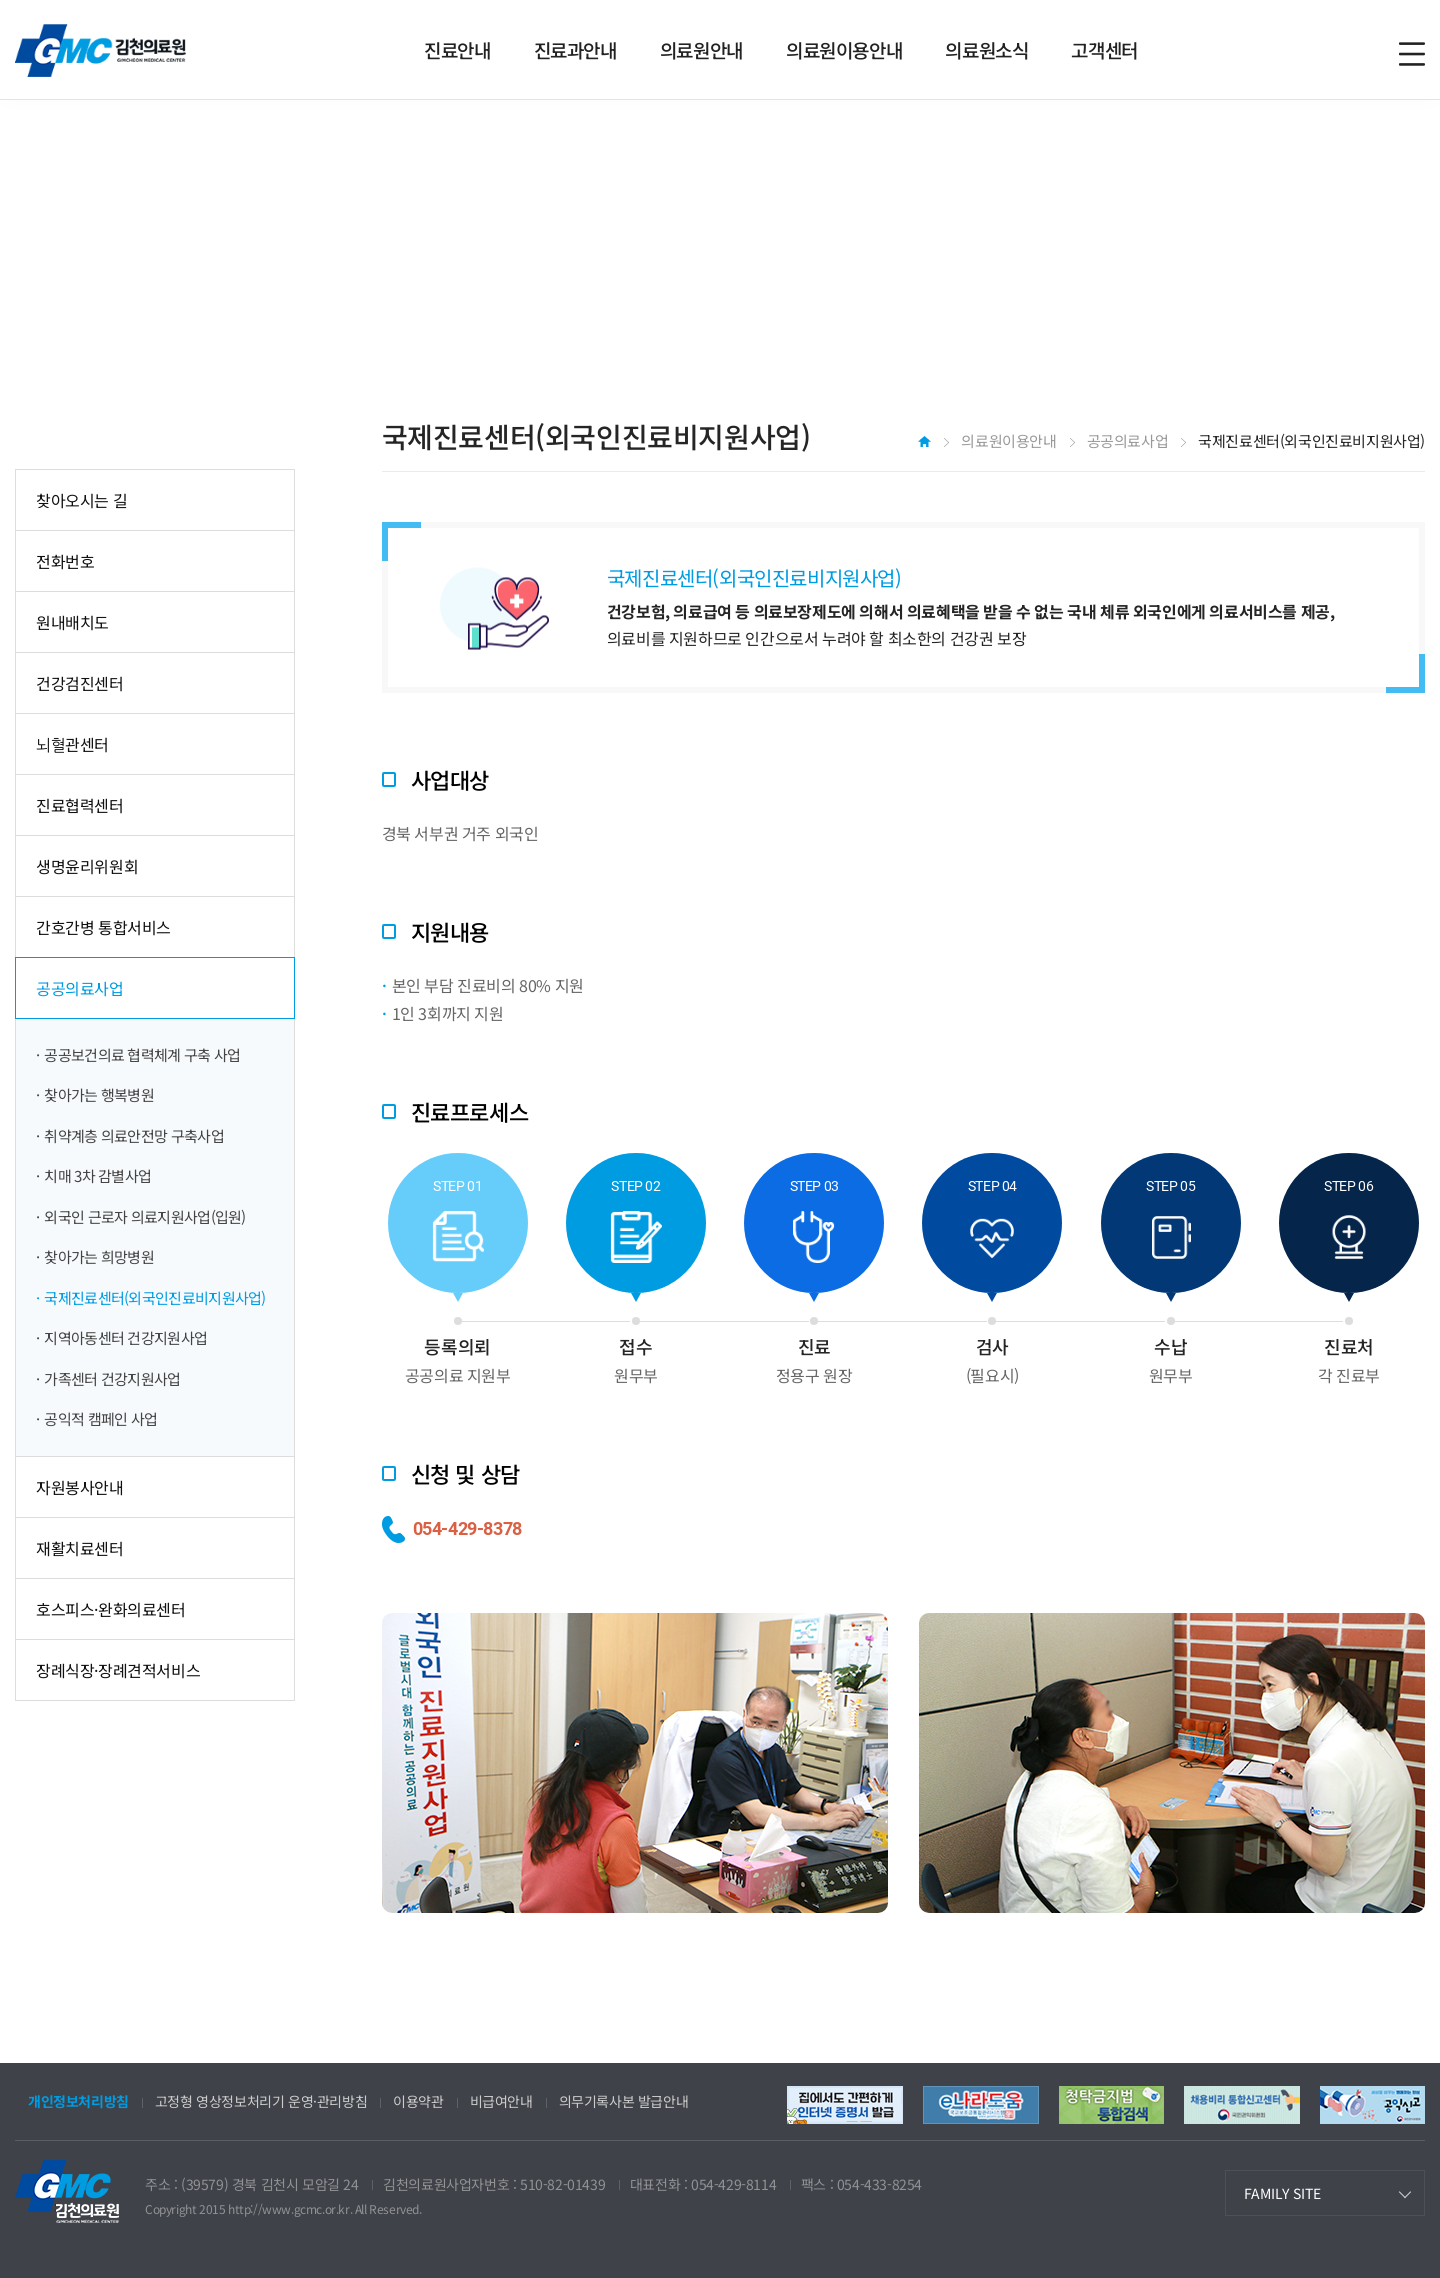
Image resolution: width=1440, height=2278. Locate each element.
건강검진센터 (80, 683)
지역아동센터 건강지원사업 (125, 1337)
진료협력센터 (80, 805)
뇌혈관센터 (72, 744)
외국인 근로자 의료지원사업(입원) (144, 1216)
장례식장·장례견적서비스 (118, 1670)
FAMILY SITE (1282, 2193)
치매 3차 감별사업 (97, 1175)
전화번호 (65, 561)
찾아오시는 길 (81, 500)
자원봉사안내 (80, 1487)
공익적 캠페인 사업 (100, 1418)
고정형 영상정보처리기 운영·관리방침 (261, 2101)
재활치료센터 (80, 1548)
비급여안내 (501, 2101)
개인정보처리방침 (78, 2101)
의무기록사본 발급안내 (624, 2101)
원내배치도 (72, 622)
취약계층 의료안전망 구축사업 (134, 1135)
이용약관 (418, 2101)
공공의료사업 (80, 988)
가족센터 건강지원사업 (112, 1378)
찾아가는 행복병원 (99, 1094)
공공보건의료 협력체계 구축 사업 (142, 1054)
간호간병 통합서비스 (103, 927)
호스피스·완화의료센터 (111, 1609)
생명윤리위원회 (87, 866)
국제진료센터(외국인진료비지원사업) (154, 1297)
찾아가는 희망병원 (99, 1256)
